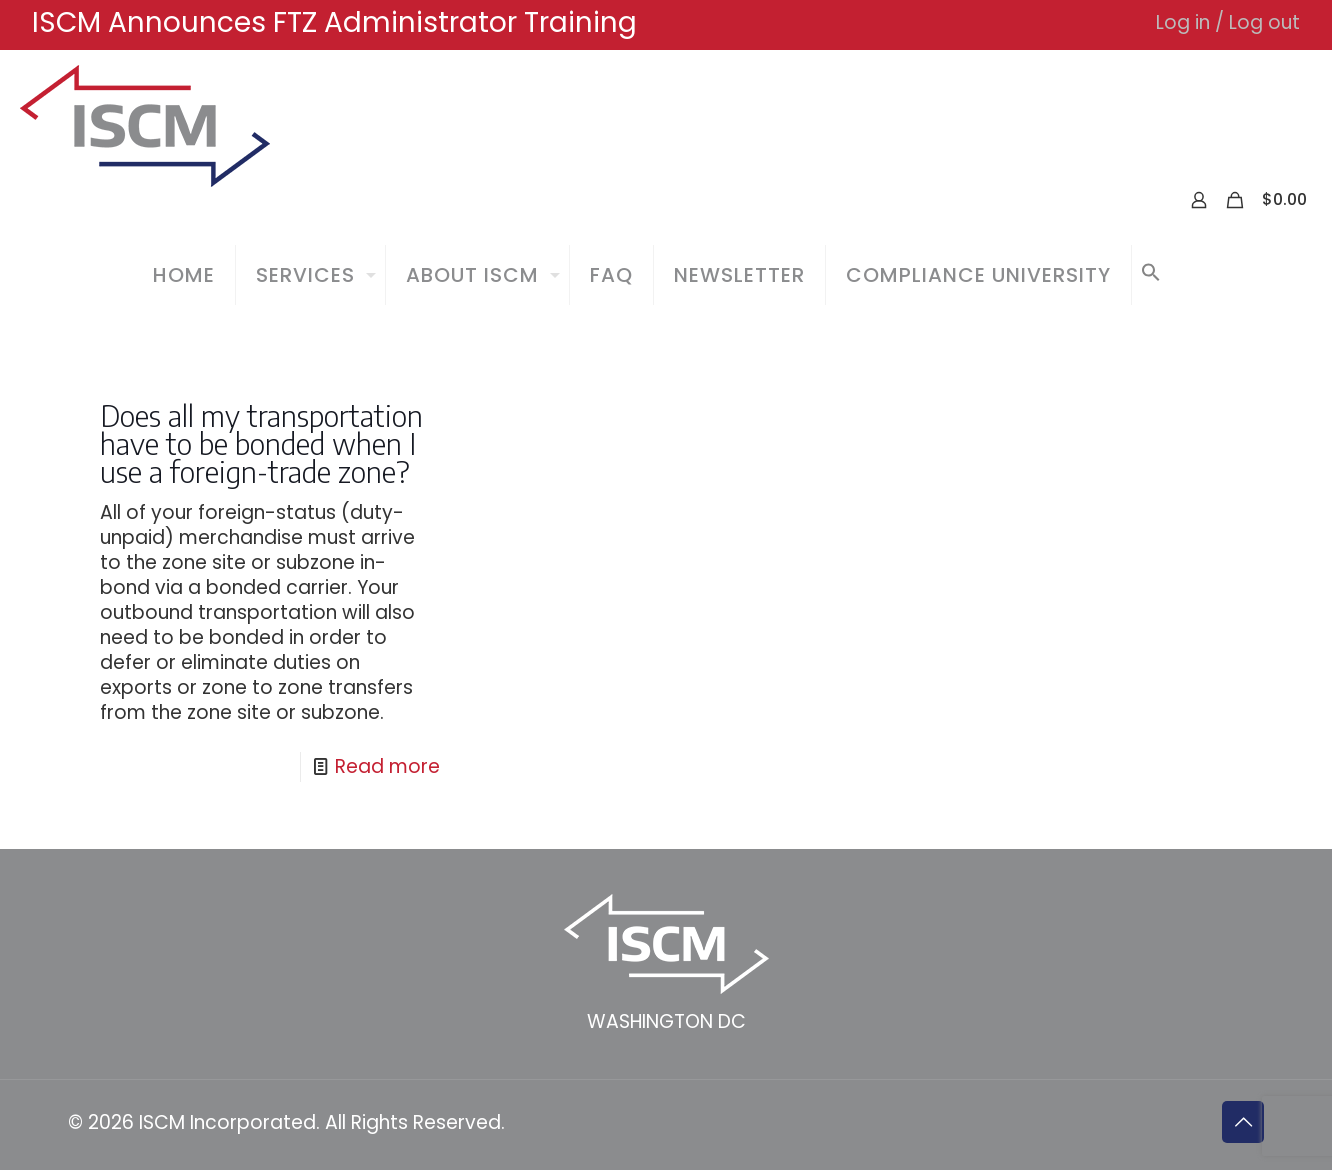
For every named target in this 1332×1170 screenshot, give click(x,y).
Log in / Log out (1228, 22)
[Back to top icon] (1243, 1122)
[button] (1151, 275)
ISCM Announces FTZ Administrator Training (334, 22)
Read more (387, 766)
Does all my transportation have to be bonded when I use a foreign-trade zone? (261, 443)
